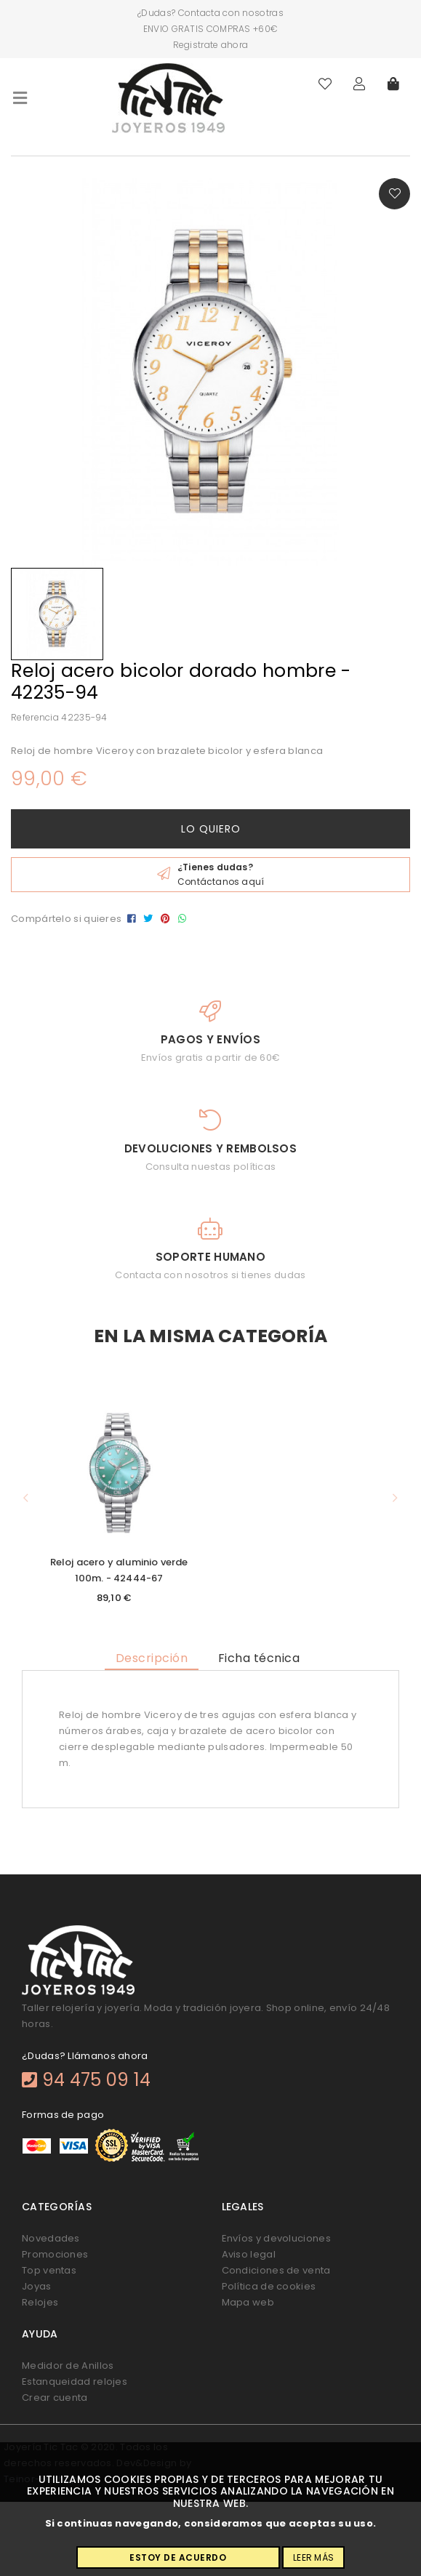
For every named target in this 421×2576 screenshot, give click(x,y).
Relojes (40, 2302)
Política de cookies (269, 2286)
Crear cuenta (55, 2397)
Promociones (55, 2254)
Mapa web (248, 2302)
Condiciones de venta (276, 2270)
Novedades (51, 2238)
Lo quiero (211, 829)
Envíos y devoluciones (276, 2238)
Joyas (37, 2286)
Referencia (35, 717)
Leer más (313, 2557)
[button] (25, 1499)
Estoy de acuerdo (177, 2557)
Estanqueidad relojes (74, 2381)
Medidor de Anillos (67, 2365)
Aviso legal (249, 2254)
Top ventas (49, 2270)
